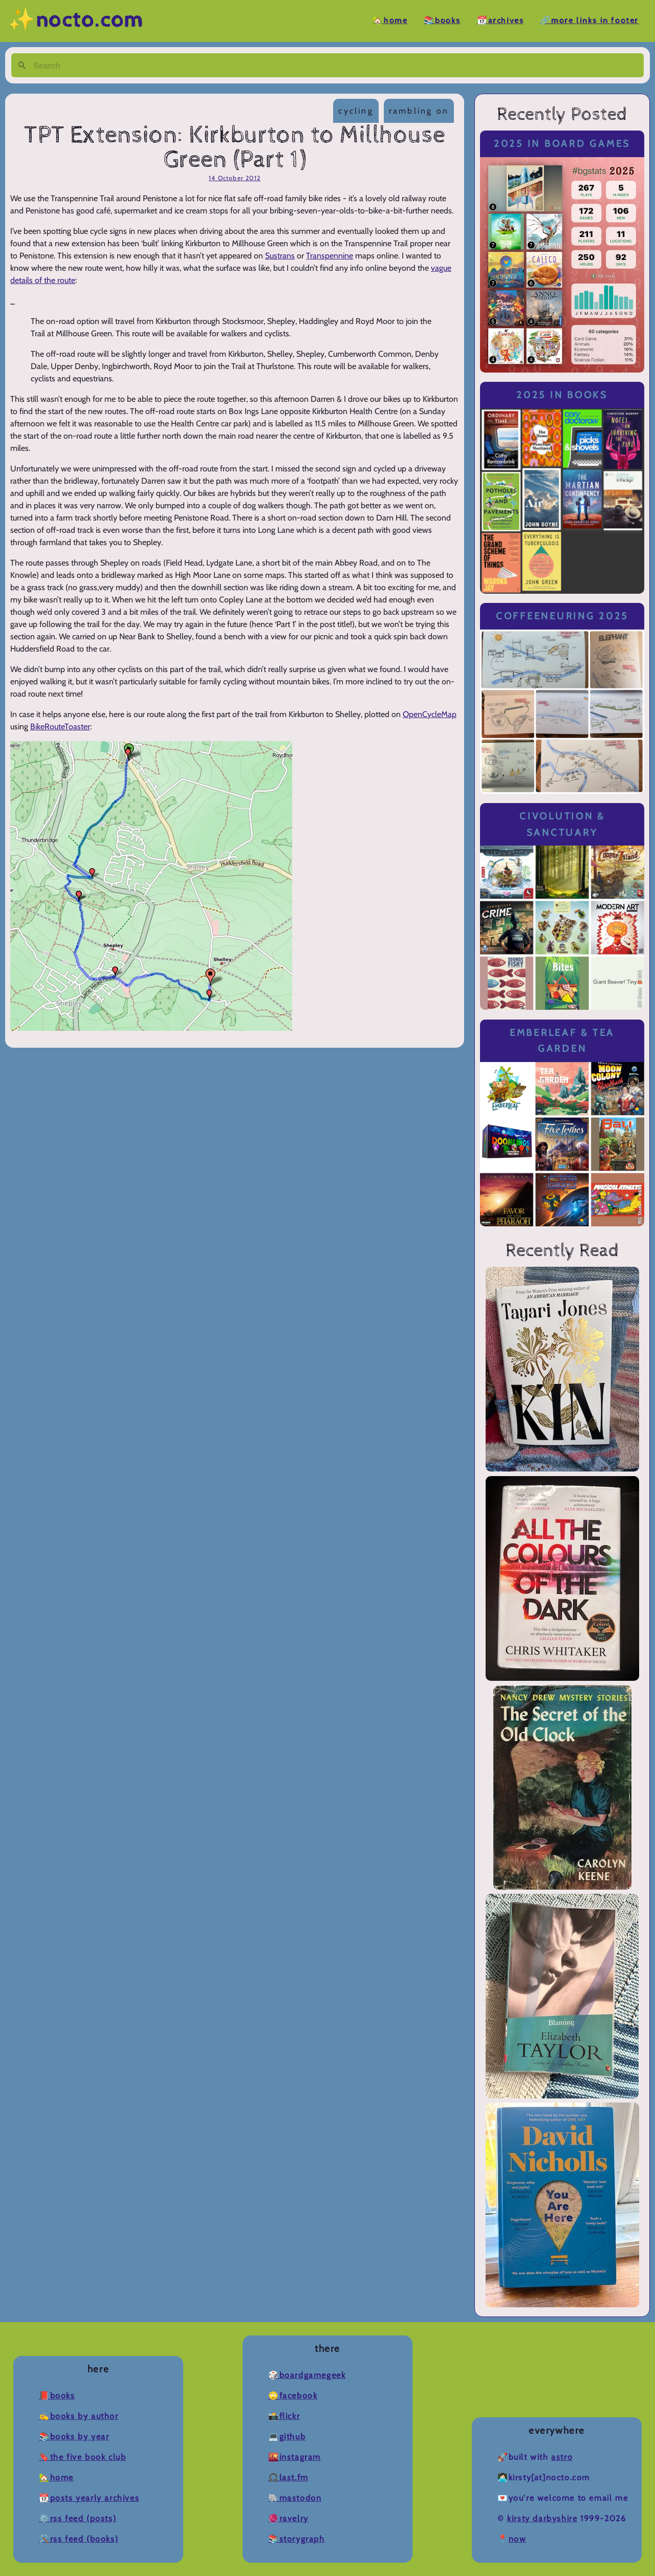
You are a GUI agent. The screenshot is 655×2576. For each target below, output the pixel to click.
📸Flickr (284, 2416)
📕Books (57, 2395)
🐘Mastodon (294, 2498)
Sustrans (280, 256)
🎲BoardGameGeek (306, 2375)
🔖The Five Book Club (82, 2457)
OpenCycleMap (429, 714)
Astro (562, 2457)
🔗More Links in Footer (589, 21)
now (518, 2539)
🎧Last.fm (288, 2477)
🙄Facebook (292, 2395)
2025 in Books (562, 395)
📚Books (442, 21)
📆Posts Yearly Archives (89, 2498)
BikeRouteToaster (60, 726)
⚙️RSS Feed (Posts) (77, 2518)
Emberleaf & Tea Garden (562, 1041)
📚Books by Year (74, 2436)
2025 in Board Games (562, 143)
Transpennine (329, 256)
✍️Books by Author (79, 2416)
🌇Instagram (294, 2457)
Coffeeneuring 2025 (562, 616)
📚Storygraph (296, 2539)
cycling (355, 111)
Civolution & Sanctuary (562, 824)
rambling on (419, 111)
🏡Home (390, 21)
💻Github (286, 2436)
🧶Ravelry (288, 2518)
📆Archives (500, 21)
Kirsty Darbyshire (542, 2518)
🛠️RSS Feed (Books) (78, 2539)
